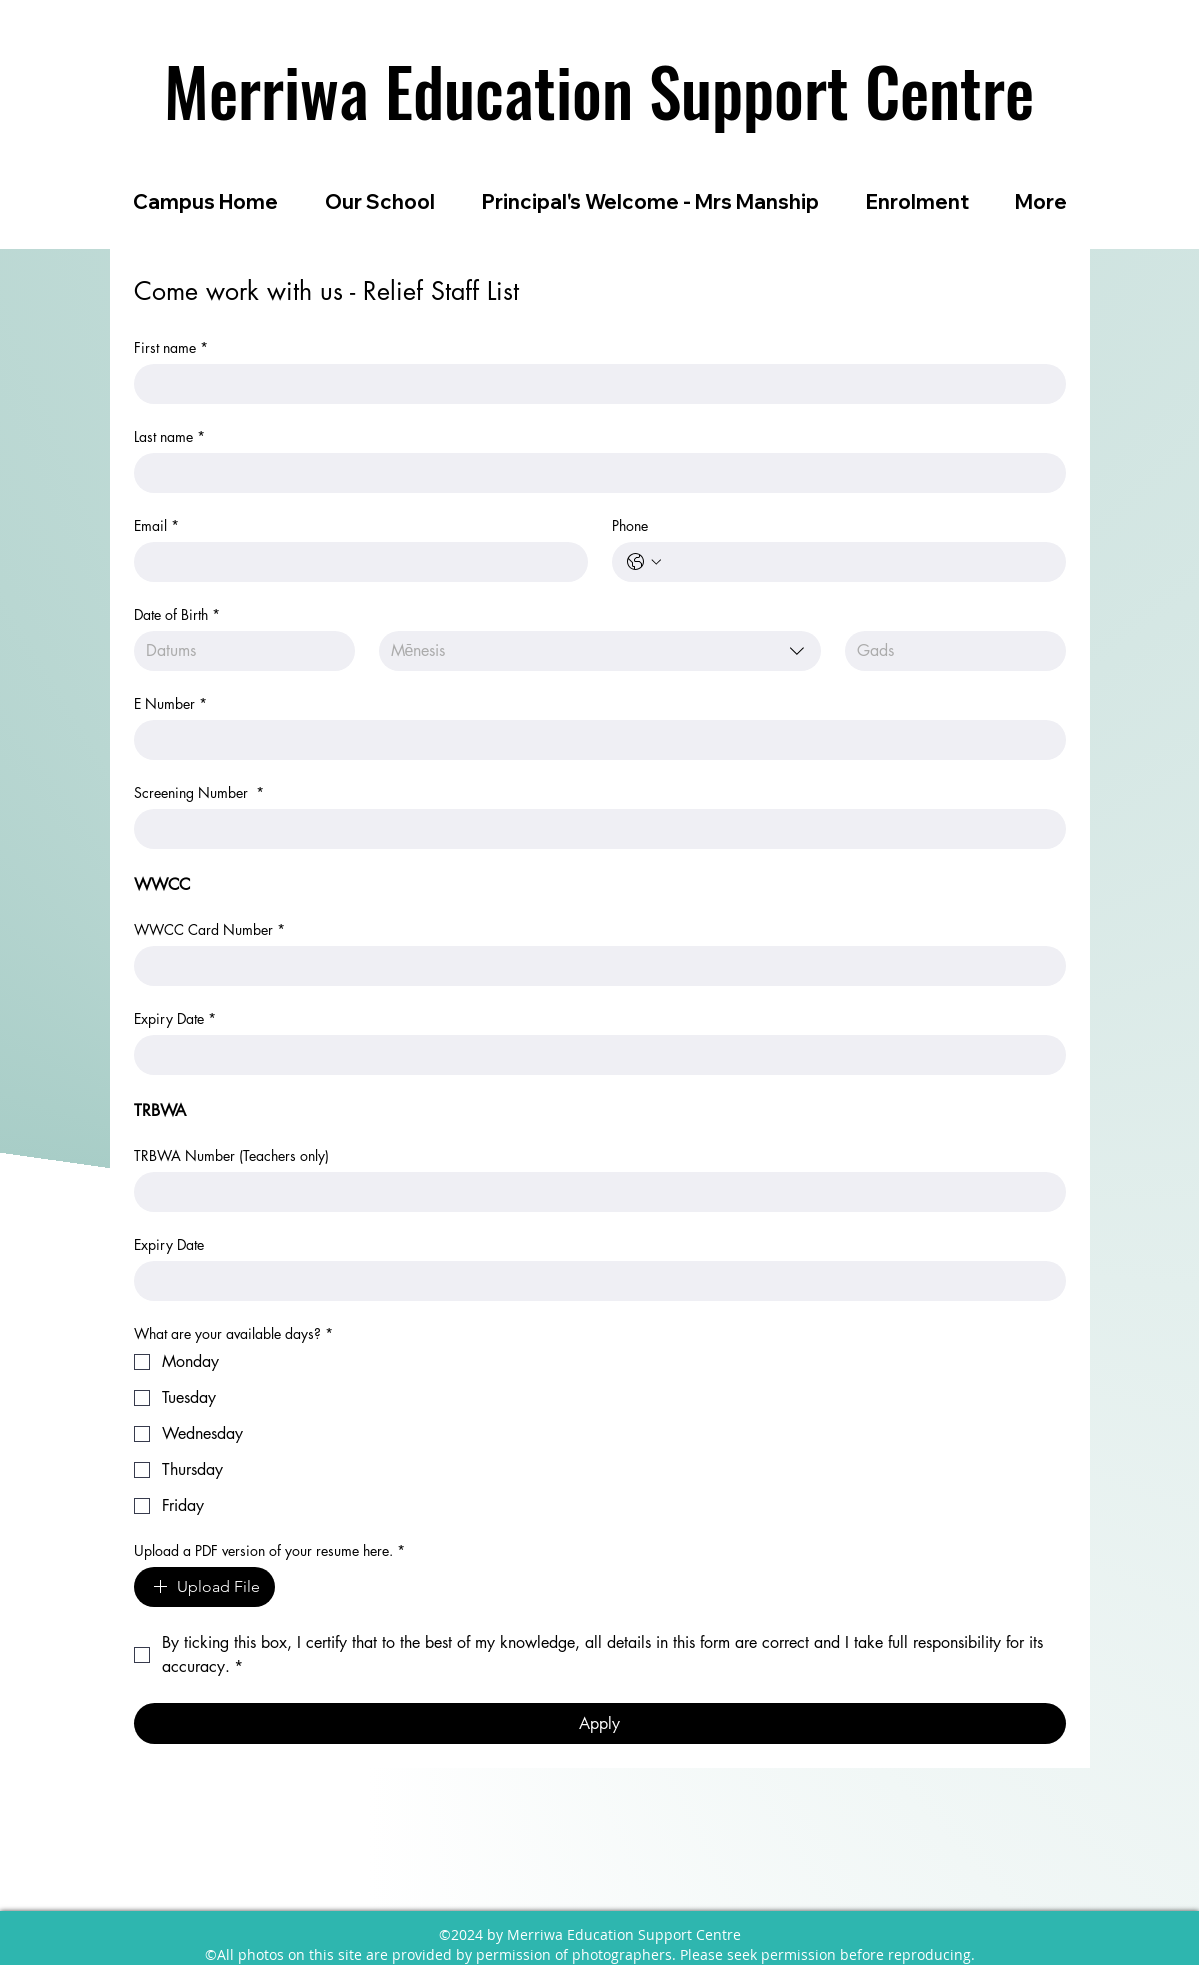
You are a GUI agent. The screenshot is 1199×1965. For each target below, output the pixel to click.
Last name (169, 436)
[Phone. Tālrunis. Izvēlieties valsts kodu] (644, 562)
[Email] (355, 562)
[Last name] (594, 473)
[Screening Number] (594, 829)
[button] (380, 201)
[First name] (594, 384)
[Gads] (949, 651)
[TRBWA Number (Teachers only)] (594, 1192)
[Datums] (238, 651)
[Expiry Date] (594, 1055)
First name (171, 347)
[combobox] (600, 651)
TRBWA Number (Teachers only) (231, 1155)
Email (156, 525)
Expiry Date (175, 1018)
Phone (630, 525)
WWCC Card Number (209, 929)
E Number (170, 703)
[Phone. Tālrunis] (859, 562)
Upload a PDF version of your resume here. (269, 1550)
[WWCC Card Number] (594, 966)
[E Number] (594, 740)
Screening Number (199, 792)
